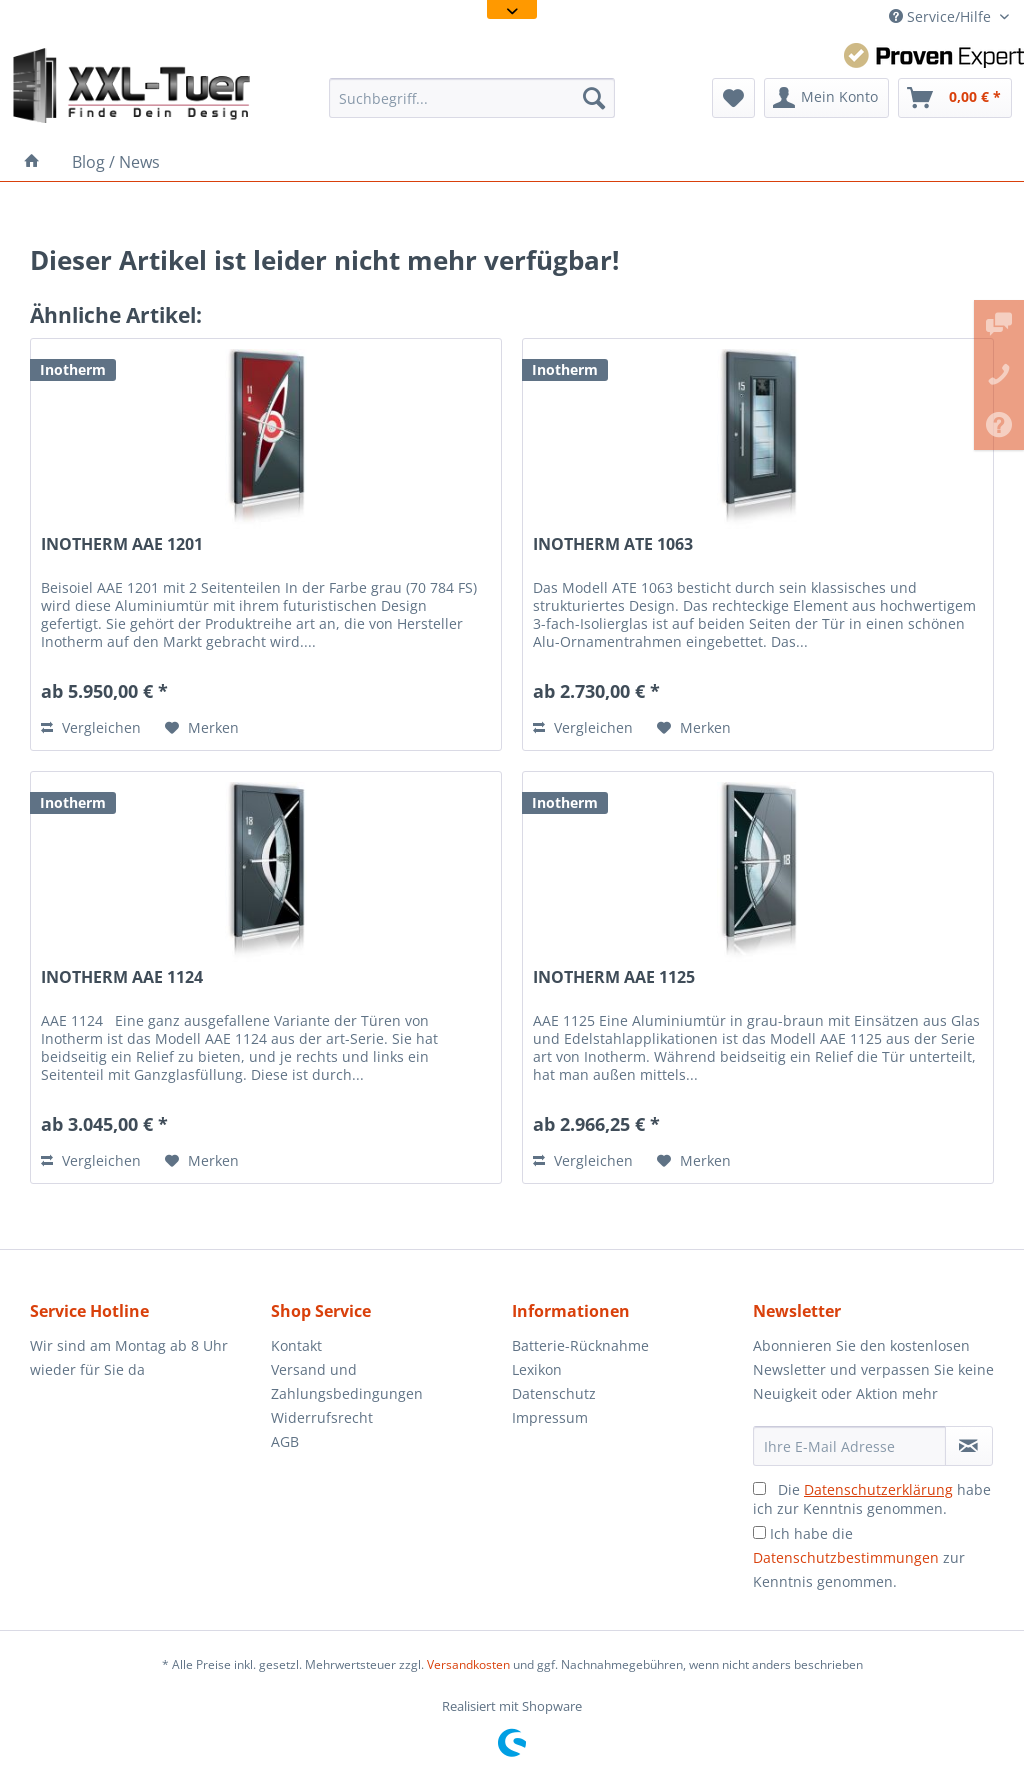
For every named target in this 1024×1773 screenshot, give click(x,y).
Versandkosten (468, 1664)
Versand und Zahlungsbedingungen (347, 1381)
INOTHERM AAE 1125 (614, 977)
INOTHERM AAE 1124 (122, 977)
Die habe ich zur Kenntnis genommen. (872, 1499)
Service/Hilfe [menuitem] (942, 16)
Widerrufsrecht (322, 1417)
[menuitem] (472, 98)
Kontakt (296, 1345)
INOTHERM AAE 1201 (122, 544)
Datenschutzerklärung (878, 1489)
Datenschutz (554, 1393)
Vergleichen (91, 727)
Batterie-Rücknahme (580, 1345)
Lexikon (537, 1369)
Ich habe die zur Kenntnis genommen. (859, 1557)
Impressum (550, 1417)
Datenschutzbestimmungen (846, 1557)
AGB (285, 1441)
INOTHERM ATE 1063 (613, 544)
